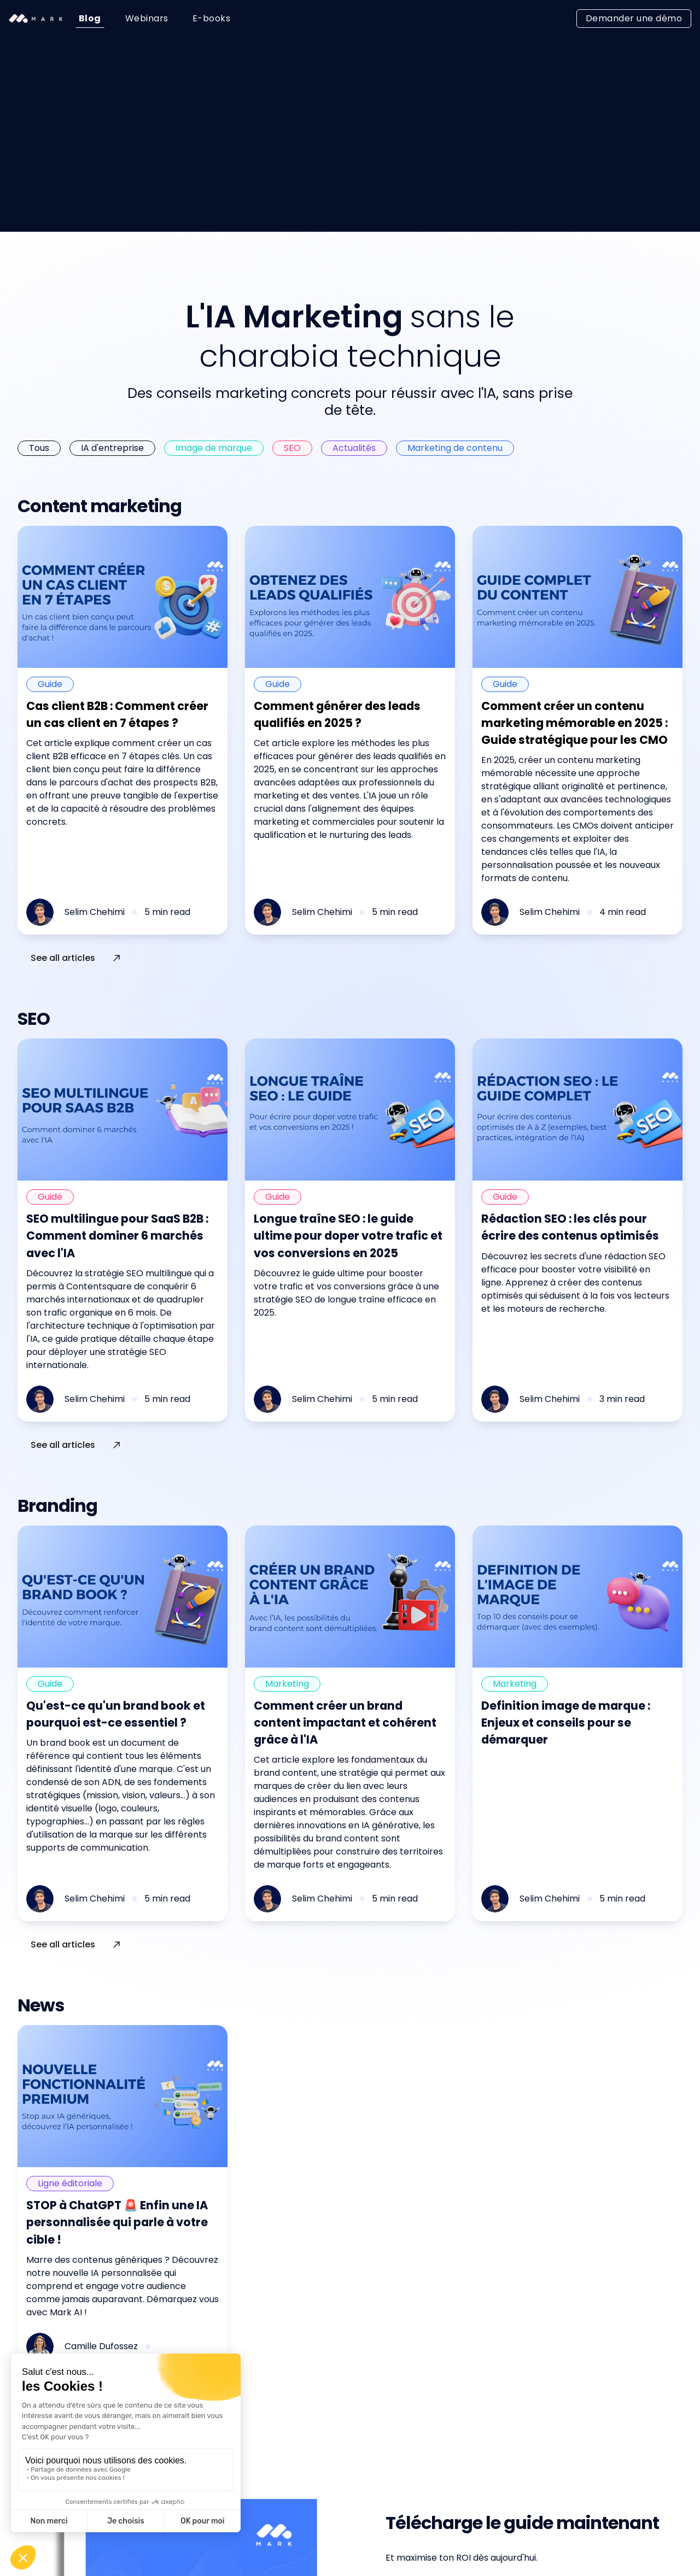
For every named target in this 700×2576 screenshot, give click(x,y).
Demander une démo (634, 18)
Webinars (146, 18)
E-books (211, 18)
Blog (90, 18)
